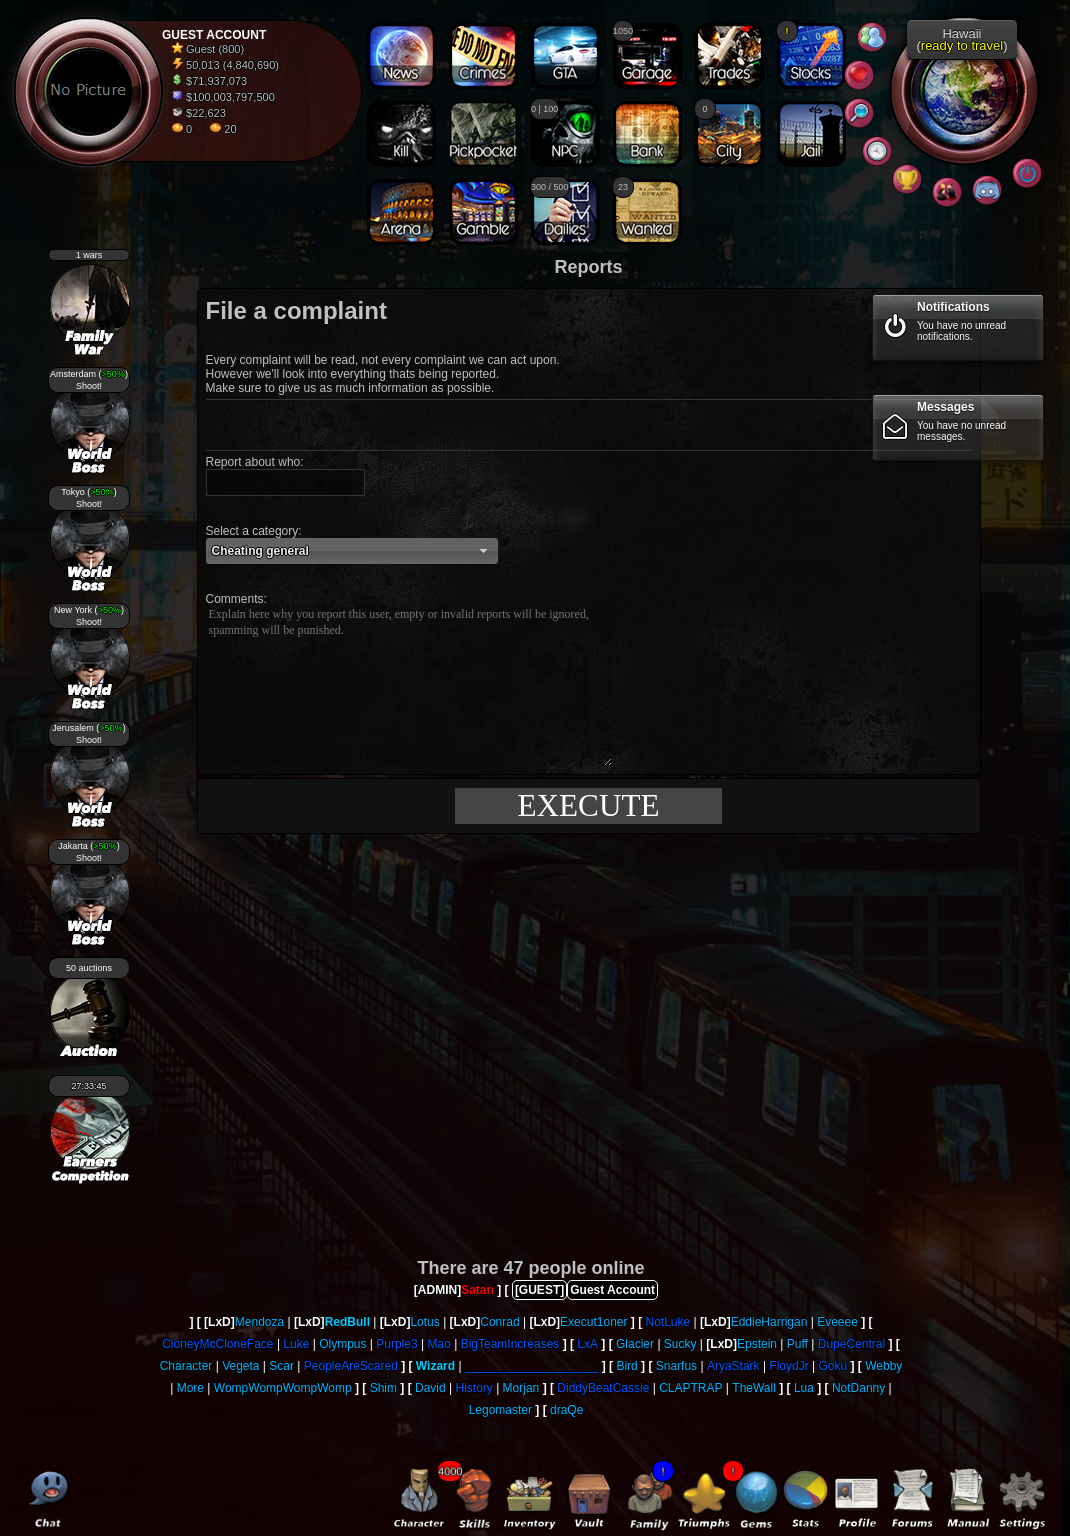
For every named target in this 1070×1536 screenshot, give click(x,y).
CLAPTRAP (690, 1388)
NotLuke (667, 1322)
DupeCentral (851, 1344)
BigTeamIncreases (510, 1344)
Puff (797, 1344)
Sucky (680, 1344)
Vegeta (240, 1366)
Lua (804, 1388)
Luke (296, 1344)
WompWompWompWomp (283, 1388)
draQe (566, 1410)
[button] (352, 551)
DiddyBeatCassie (603, 1388)
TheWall (754, 1388)
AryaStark (733, 1366)
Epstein (757, 1344)
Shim (383, 1388)
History (473, 1388)
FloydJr (788, 1366)
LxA (587, 1344)
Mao (438, 1344)
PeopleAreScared (351, 1366)
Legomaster (500, 1410)
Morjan (521, 1388)
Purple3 (396, 1344)
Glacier (635, 1344)
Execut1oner (593, 1322)
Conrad (499, 1322)
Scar (281, 1366)
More (190, 1388)
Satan (477, 1290)
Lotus (424, 1322)
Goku (833, 1366)
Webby (883, 1366)
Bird (626, 1366)
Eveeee (837, 1322)
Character (186, 1366)
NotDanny (858, 1388)
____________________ (531, 1366)
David (430, 1388)
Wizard (435, 1366)
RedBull (347, 1322)
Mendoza (259, 1322)
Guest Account (612, 1290)
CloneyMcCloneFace (217, 1344)
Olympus (342, 1344)
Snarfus (676, 1366)
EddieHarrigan (769, 1322)
